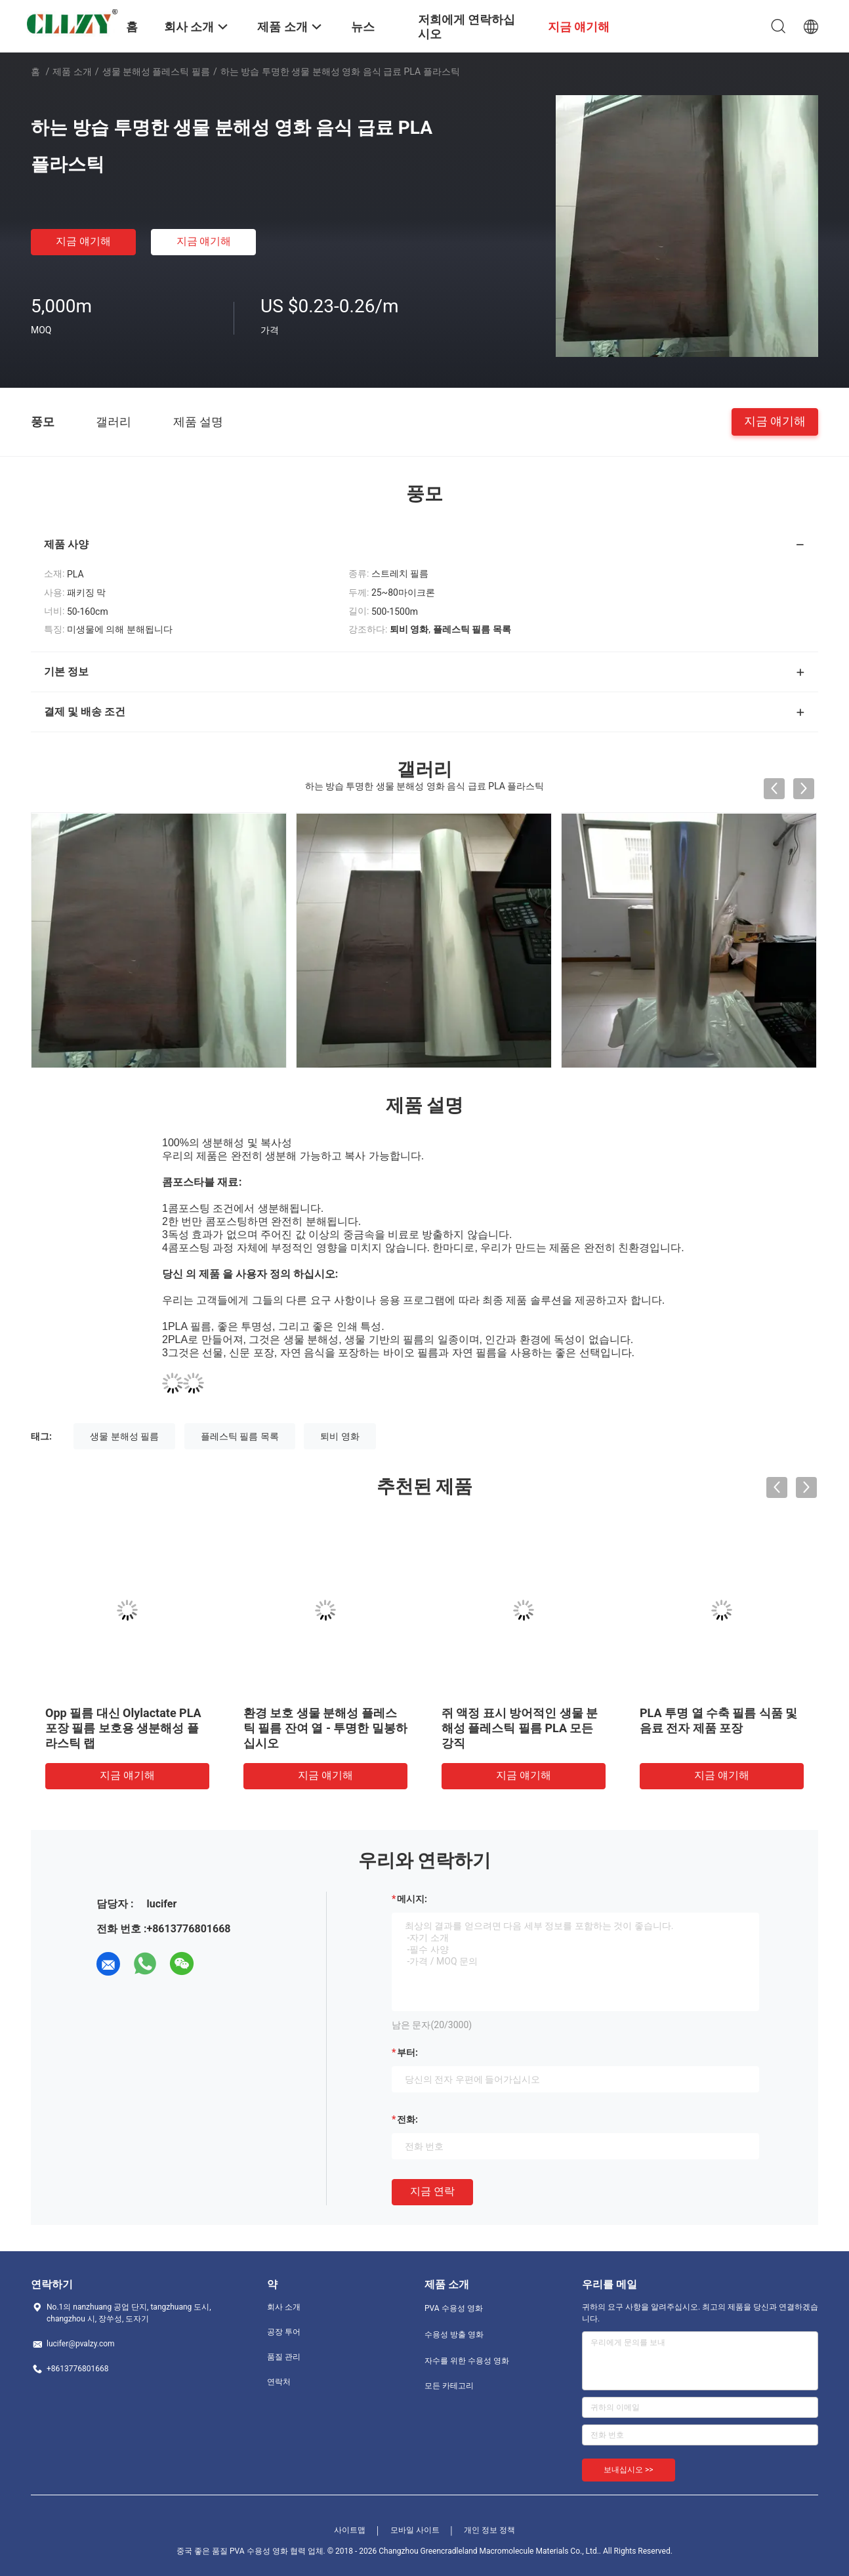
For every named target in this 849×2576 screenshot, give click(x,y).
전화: (407, 2119)
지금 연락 (432, 2191)
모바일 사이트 (415, 2530)
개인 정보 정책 (489, 2530)
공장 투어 (283, 2332)
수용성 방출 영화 (454, 2334)
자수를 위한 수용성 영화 (466, 2360)
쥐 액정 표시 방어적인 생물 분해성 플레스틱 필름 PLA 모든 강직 (520, 1728)
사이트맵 (349, 2530)
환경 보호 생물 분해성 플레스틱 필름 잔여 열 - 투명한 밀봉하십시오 (325, 1728)
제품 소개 (71, 71)
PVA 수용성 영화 (453, 2308)
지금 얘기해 (83, 241)
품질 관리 (283, 2356)
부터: (407, 2052)
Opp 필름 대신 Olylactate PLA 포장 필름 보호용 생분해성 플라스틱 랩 (123, 1728)
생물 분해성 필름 (124, 1436)
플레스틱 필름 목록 (240, 1436)
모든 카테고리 (449, 2385)
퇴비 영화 (339, 1436)
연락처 (279, 2381)
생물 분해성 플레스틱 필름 (156, 71)
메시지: (412, 1899)
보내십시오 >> (628, 2469)
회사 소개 (283, 2307)
